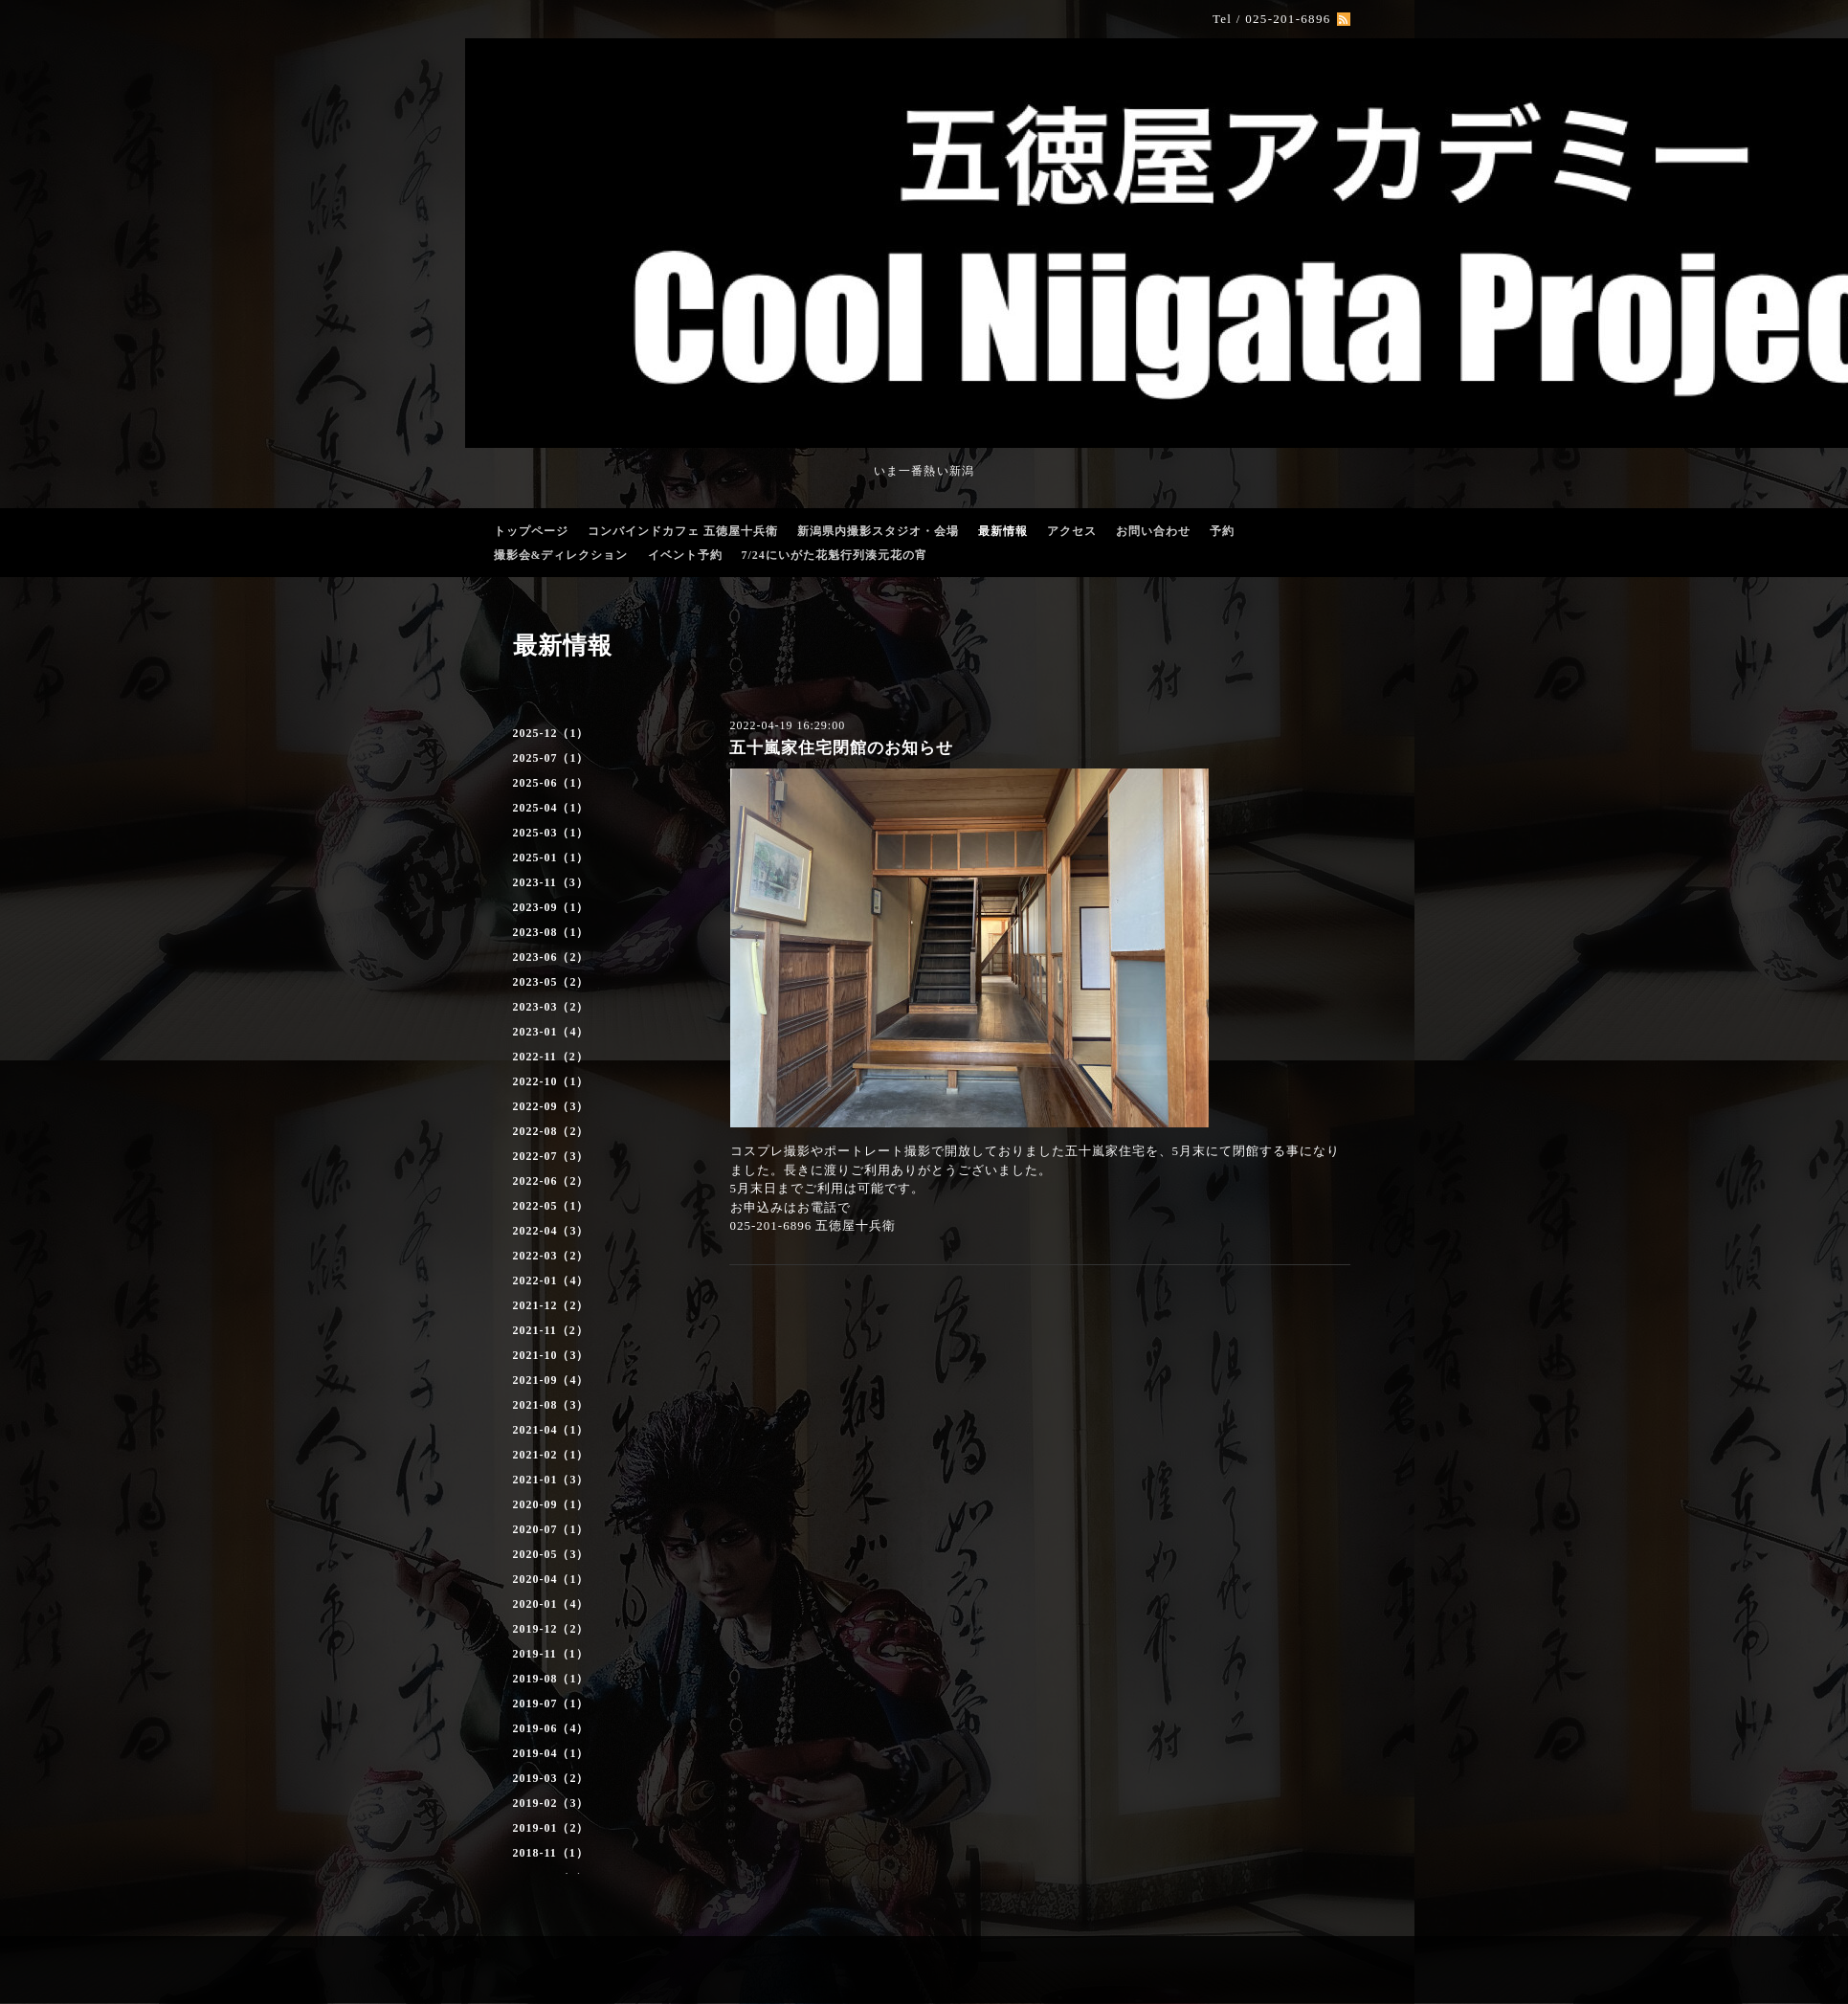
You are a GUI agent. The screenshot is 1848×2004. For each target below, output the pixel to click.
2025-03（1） (551, 832)
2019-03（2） (551, 1778)
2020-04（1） (551, 1579)
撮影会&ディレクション (561, 555)
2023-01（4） (551, 1031)
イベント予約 (685, 555)
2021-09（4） (551, 1380)
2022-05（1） (551, 1206)
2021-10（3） (551, 1355)
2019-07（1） (551, 1703)
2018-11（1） (551, 1852)
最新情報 (1003, 531)
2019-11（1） (551, 1653)
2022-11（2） (551, 1056)
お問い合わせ (1153, 531)
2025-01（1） (551, 857)
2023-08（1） (551, 932)
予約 (1222, 531)
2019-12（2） (551, 1629)
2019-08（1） (551, 1678)
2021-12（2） (551, 1305)
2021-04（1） (551, 1429)
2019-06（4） (551, 1728)
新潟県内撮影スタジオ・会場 (878, 531)
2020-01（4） (551, 1604)
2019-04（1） (551, 1753)
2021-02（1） (551, 1454)
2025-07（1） (551, 758)
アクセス (1072, 531)
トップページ (531, 531)
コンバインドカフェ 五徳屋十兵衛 (683, 531)
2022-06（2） (551, 1181)
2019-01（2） (551, 1828)
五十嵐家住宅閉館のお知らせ (841, 748)
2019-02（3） (551, 1803)
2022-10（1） (551, 1081)
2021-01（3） (551, 1479)
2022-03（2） (551, 1255)
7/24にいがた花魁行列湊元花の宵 (834, 555)
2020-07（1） (551, 1529)
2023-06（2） (551, 957)
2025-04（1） (551, 807)
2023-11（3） (551, 882)
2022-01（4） (551, 1280)
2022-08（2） (551, 1131)
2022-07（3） (551, 1156)
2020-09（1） (551, 1504)
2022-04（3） (551, 1230)
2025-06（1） (551, 783)
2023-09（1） (551, 907)
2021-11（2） (551, 1330)
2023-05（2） (551, 982)
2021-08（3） (551, 1405)
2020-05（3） (551, 1554)
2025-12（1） (551, 733)
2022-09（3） (551, 1106)
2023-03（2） (551, 1006)
